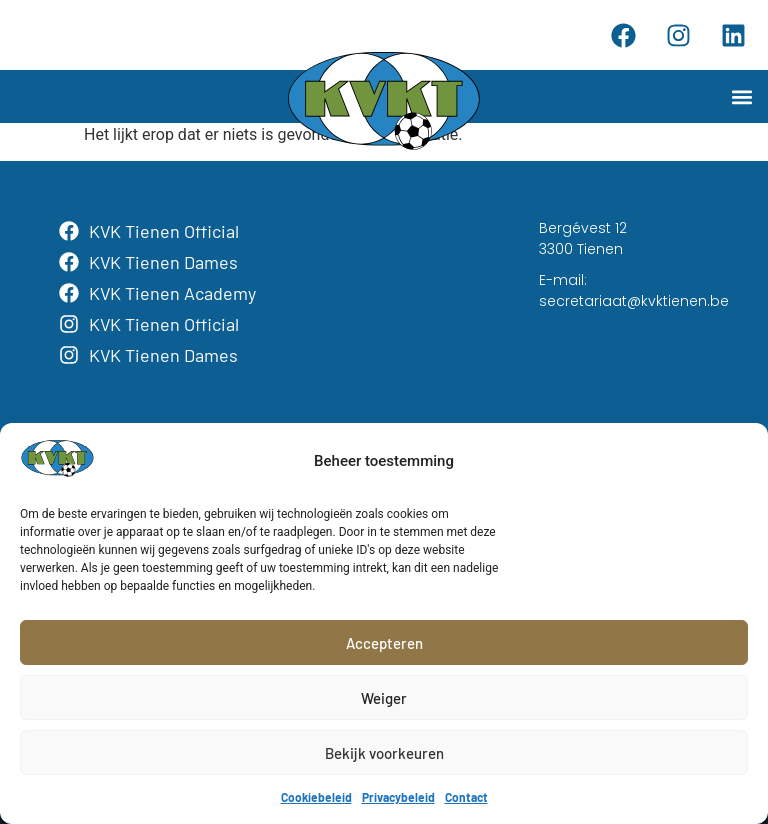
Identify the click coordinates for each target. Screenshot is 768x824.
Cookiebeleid (316, 797)
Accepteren (384, 643)
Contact (466, 797)
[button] (741, 96)
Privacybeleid (398, 797)
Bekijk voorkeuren (384, 753)
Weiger (384, 698)
